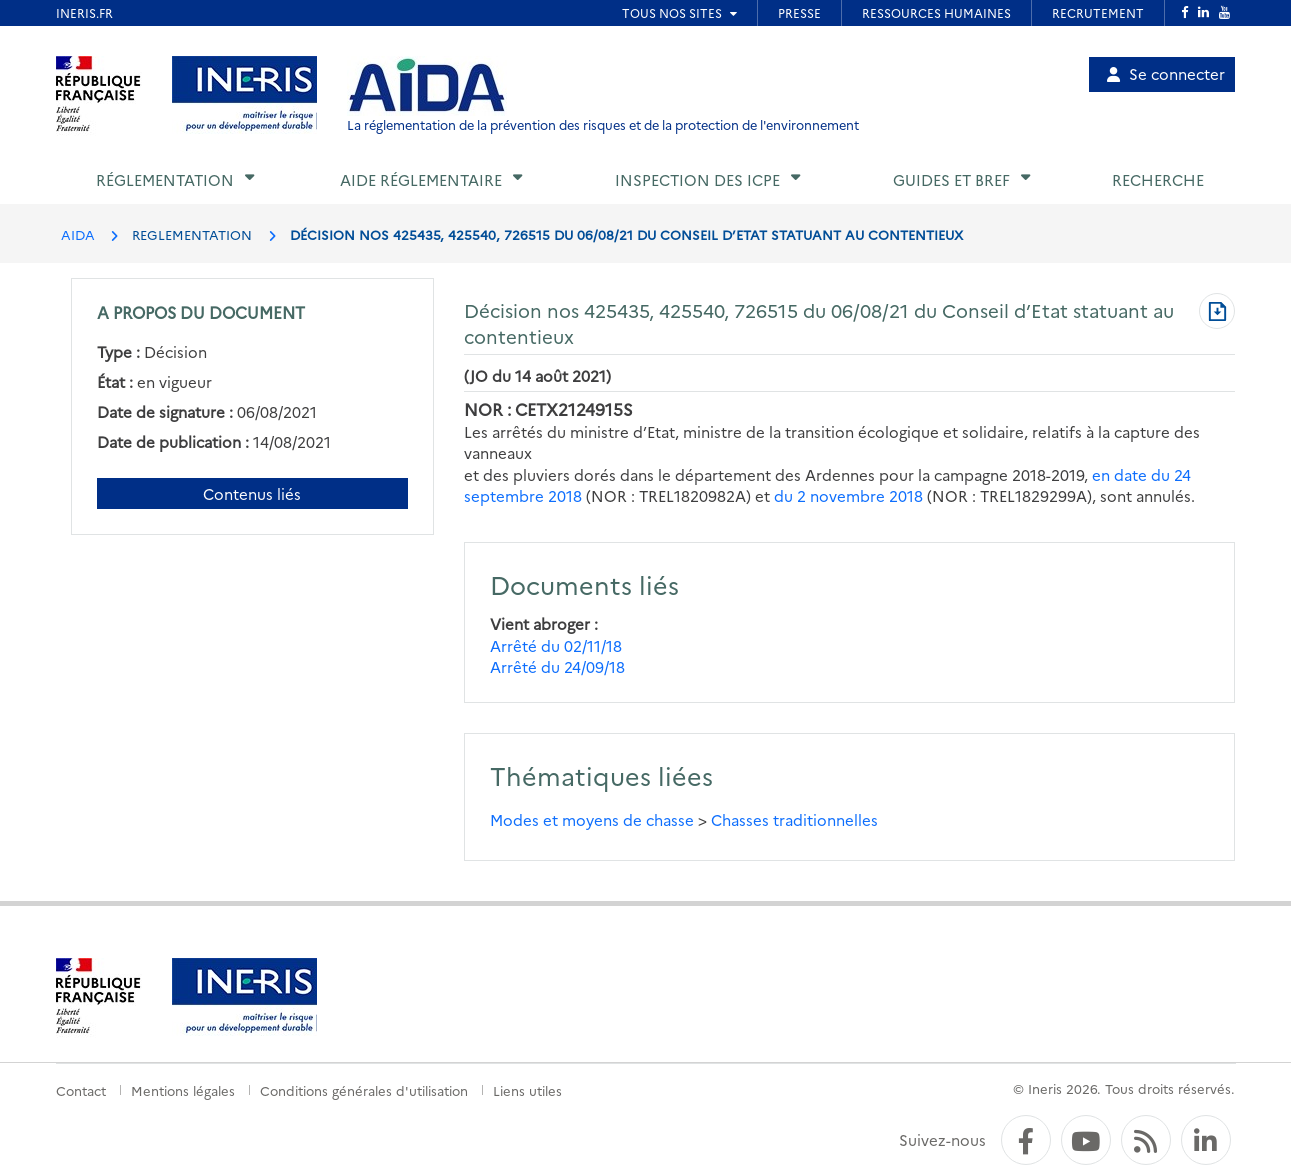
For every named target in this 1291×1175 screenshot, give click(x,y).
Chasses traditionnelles (794, 819)
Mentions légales (183, 1090)
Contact (81, 1090)
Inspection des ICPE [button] (697, 179)
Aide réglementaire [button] (421, 179)
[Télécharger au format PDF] (1217, 313)
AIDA (78, 234)
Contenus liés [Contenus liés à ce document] (252, 493)
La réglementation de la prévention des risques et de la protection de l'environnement (603, 124)
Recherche (1158, 179)
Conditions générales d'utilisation (364, 1090)
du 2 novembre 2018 (848, 495)
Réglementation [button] (165, 179)
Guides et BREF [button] (951, 179)
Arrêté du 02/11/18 (556, 645)
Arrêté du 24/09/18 (557, 666)
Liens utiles (527, 1090)
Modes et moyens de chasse (592, 819)
